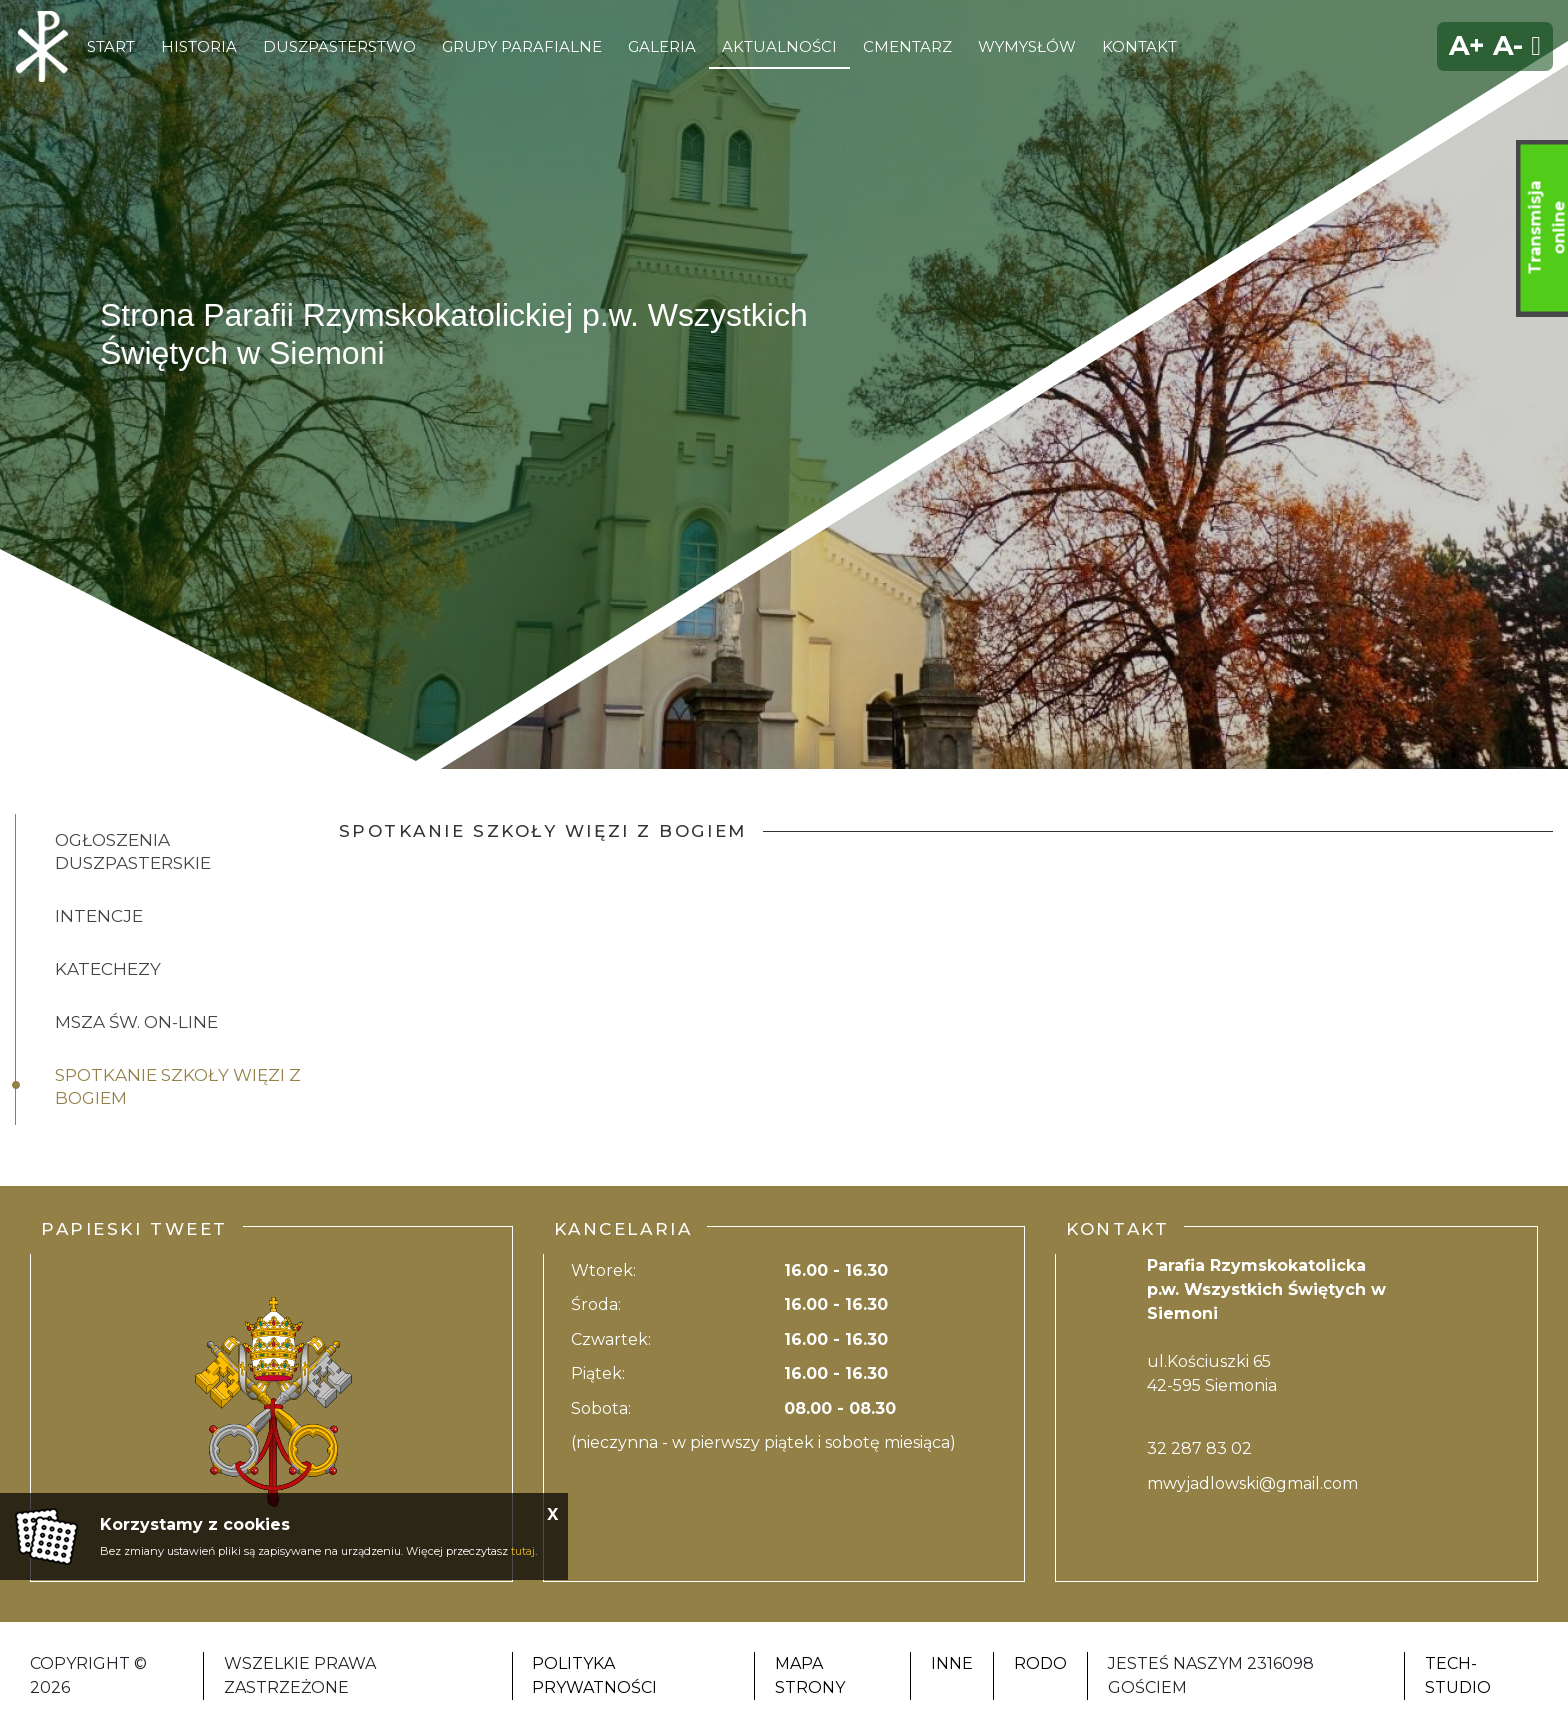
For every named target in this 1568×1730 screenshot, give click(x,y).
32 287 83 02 (1199, 1448)
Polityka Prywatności (594, 1675)
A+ (1467, 45)
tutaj (523, 1551)
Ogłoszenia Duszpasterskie (133, 851)
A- (1508, 45)
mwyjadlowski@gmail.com (1252, 1483)
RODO (1040, 1663)
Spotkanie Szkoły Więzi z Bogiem (178, 1086)
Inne (952, 1663)
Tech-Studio (1458, 1675)
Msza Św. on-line (136, 1022)
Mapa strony (810, 1675)
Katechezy (108, 969)
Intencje (99, 916)
